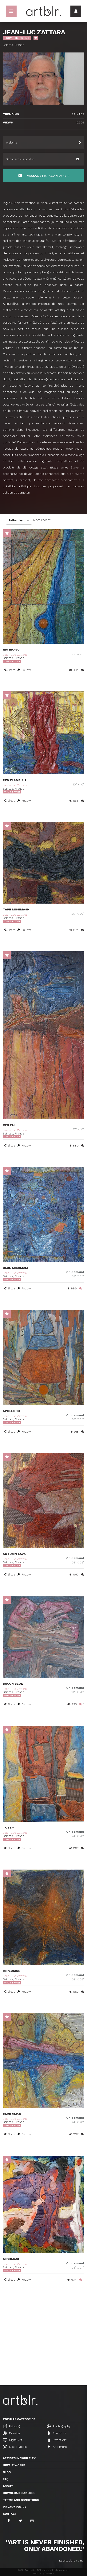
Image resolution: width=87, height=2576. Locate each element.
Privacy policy (14, 2507)
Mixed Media (15, 2447)
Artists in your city (19, 2458)
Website (11, 142)
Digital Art (12, 2440)
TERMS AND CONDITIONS (21, 2500)
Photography (58, 2426)
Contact (10, 2514)
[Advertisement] (43, 2339)
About (8, 2486)
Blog (7, 2472)
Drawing (11, 2433)
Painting (11, 2426)
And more (57, 2447)
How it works (14, 2465)
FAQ (5, 2479)
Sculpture (57, 2433)
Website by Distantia (43, 2573)
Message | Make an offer (43, 175)
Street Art (57, 2440)
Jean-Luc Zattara (15, 654)
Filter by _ (19, 520)
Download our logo (19, 2493)
